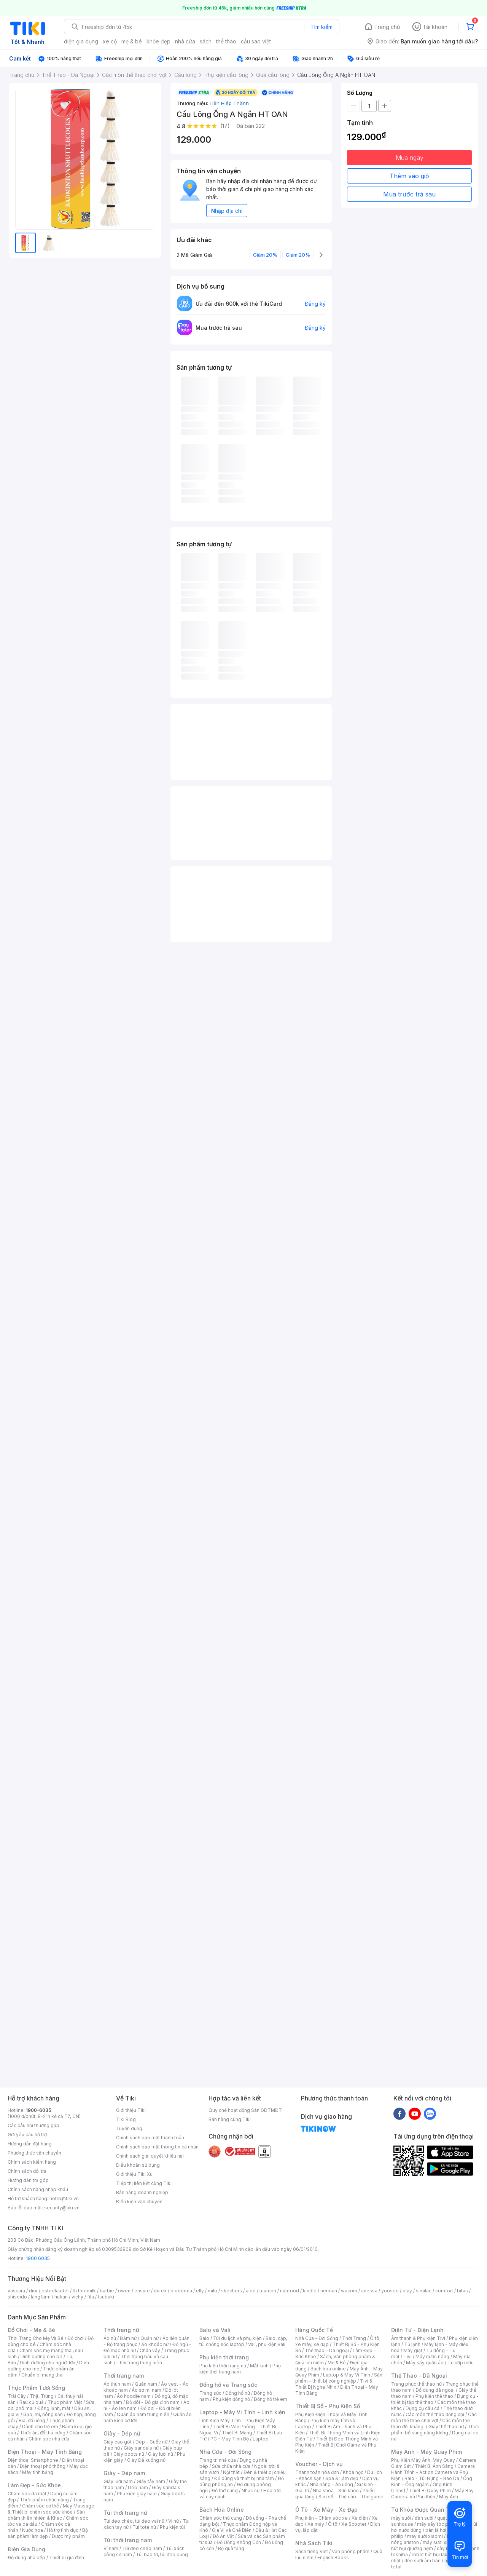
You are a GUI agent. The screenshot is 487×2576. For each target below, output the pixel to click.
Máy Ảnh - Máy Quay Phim (426, 2451)
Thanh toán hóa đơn (317, 2472)
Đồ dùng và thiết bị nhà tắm (244, 2478)
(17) (225, 126)
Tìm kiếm (321, 27)
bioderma (181, 2291)
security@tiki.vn (62, 2208)
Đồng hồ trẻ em (270, 2399)
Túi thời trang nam (127, 2540)
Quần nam (146, 2384)
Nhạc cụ (250, 2490)
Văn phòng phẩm (350, 2551)
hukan (61, 2297)
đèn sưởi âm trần (422, 2560)
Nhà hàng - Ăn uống (331, 2484)
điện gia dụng (81, 41)
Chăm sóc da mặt (27, 2493)
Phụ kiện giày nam (137, 2493)
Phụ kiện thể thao (434, 2396)
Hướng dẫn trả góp (28, 2180)
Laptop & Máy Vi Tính (346, 2375)
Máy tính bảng (37, 2472)
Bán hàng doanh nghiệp (142, 2192)
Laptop (261, 2439)
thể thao (226, 41)
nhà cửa (185, 41)
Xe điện (360, 2518)
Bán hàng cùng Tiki (229, 2119)
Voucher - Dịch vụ (318, 2464)
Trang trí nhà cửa (217, 2460)
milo (212, 2291)
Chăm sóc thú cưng (220, 2518)
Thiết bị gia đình (66, 2557)
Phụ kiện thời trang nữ (222, 2366)
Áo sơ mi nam (146, 2390)
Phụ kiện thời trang (224, 2357)
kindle (310, 2291)
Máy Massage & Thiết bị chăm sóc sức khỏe (51, 2509)
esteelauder (55, 2291)
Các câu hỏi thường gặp (33, 2125)
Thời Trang (354, 2338)
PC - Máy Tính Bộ (229, 2439)
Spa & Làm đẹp (341, 2478)
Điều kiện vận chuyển (139, 2201)
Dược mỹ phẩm (68, 2536)
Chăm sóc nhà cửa (49, 2439)
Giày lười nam (118, 2481)
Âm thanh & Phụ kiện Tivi (418, 2338)
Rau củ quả (31, 2402)
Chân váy (150, 2350)
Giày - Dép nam (124, 2473)
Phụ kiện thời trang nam (240, 2369)
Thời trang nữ (121, 2330)
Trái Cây (17, 2396)
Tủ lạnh (412, 2344)
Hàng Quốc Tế (314, 2330)
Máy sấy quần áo (425, 2362)
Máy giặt (412, 2350)
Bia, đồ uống (32, 2420)
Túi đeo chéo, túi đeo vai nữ (133, 2521)
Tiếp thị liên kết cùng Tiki (144, 2183)
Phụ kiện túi (172, 2527)
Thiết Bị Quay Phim (430, 2490)
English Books (333, 2557)
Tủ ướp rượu (460, 2362)
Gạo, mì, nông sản (43, 2414)
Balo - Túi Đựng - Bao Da (431, 2478)
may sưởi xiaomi (425, 2536)
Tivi (407, 2356)
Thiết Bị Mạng (237, 2433)
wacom (349, 2291)
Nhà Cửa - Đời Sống (225, 2451)
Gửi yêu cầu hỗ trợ (27, 2134)
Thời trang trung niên (139, 2362)
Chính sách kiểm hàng (32, 2162)
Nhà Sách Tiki (314, 2543)
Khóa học (353, 2472)
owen (124, 2291)
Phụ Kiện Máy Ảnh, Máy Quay (423, 2460)
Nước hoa (32, 2530)
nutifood (289, 2291)
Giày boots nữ (128, 2454)
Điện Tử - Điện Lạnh (417, 2330)
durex (160, 2291)
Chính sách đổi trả (27, 2171)
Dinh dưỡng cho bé (41, 2356)
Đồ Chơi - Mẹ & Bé (31, 2330)
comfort (444, 2291)
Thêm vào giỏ (409, 176)
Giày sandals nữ (141, 2448)
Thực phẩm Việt (65, 2402)
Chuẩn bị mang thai (42, 2375)
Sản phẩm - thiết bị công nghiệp (338, 2378)
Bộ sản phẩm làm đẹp (48, 2533)
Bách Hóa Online (221, 2509)
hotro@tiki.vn (64, 2198)
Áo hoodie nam (134, 2396)
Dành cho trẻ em (40, 2426)
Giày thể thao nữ (446, 2426)
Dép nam (138, 2487)
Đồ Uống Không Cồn (238, 2542)
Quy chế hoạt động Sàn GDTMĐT (245, 2110)
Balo (204, 2338)
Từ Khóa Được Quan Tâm (424, 2509)
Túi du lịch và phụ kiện (237, 2338)
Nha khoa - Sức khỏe (336, 2490)
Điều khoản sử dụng (138, 2165)
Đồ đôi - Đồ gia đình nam (153, 2402)
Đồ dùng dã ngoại (435, 2390)
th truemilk (84, 2291)
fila (90, 2297)
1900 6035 (38, 2258)
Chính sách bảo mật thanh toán (150, 2137)
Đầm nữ (128, 2338)
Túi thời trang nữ (125, 2512)
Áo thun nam (117, 2384)
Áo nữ (109, 2338)
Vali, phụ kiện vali (266, 2344)
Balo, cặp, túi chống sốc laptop (243, 2341)
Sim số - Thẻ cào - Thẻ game (351, 2496)
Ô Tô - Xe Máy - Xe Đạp (326, 2509)
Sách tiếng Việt (311, 2551)
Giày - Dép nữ (121, 2433)
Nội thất (231, 2472)
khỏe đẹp (158, 41)
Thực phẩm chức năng (44, 2500)
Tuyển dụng (129, 2128)
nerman (328, 2291)
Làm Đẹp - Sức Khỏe (34, 2485)
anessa (369, 2291)
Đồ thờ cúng (225, 2490)
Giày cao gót (117, 2442)
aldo (251, 2291)
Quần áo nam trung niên (143, 2414)
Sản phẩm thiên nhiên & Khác (46, 2515)
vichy (77, 2297)
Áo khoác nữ (155, 2344)
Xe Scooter (353, 2524)
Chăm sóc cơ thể (40, 2506)
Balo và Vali (215, 2330)
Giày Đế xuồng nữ (146, 2460)
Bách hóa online (328, 2369)
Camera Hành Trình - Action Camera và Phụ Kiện (433, 2472)
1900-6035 (38, 2110)
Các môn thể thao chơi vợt (434, 2417)
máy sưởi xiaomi (440, 2542)
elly (200, 2291)
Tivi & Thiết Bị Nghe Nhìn (333, 2384)
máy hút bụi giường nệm (431, 2545)
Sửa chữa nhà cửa (231, 2466)
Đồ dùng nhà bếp (26, 2557)
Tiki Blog (126, 2119)
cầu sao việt (256, 41)
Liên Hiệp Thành (229, 103)
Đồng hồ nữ (237, 2393)
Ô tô (332, 2524)
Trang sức (210, 2393)
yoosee (390, 2291)
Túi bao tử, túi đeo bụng (162, 2554)
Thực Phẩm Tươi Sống (36, 2387)
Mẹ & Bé (337, 2362)
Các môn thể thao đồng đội (435, 2414)
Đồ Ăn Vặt (223, 2536)
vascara (16, 2291)
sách (206, 41)
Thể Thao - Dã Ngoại (419, 2375)
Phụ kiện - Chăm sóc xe (321, 2518)
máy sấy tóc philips (438, 2524)
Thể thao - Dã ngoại (327, 2350)
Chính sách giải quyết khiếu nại (150, 2156)
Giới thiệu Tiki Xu (134, 2174)
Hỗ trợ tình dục (62, 2530)
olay (407, 2291)
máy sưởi (401, 2518)
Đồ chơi (75, 2338)
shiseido (17, 2297)
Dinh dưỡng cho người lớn (47, 2362)
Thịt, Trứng (42, 2396)
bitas (462, 2291)
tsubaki (106, 2297)
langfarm (41, 2297)
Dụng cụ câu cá (422, 2408)
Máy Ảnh (448, 2496)
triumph (267, 2291)
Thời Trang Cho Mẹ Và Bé (36, 2338)
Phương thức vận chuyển (34, 2153)
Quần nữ (149, 2338)
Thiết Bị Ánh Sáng (434, 2466)
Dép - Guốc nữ (151, 2442)
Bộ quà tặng (231, 2548)
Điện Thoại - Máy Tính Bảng (45, 2451)
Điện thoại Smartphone (33, 2460)
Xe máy (315, 2524)
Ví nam (110, 2548)
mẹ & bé (131, 41)
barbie (107, 2291)
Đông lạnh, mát (53, 2408)
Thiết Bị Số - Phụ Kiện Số (327, 2406)
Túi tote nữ (144, 2527)
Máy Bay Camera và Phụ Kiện (432, 2493)
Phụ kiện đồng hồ (231, 2399)
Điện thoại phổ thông (42, 2466)
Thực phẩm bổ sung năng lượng (435, 2430)
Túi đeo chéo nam (142, 2548)
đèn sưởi (424, 2518)
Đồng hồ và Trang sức (228, 2384)
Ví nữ (173, 2521)
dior (33, 2291)
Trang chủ (387, 27)
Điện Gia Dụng (26, 2549)
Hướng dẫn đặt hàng (30, 2144)
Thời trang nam (123, 2375)
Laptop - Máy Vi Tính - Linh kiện (242, 2412)
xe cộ (110, 41)
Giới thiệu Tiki (131, 2110)
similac (423, 2291)
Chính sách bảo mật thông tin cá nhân (157, 2147)
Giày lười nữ (160, 2454)
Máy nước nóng (432, 2356)
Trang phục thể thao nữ (416, 2384)
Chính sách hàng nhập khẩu (38, 2189)
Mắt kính (259, 2366)
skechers (231, 2291)
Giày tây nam (151, 2481)
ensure (142, 2291)
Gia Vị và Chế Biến (231, 2530)
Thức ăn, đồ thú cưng (42, 2433)
